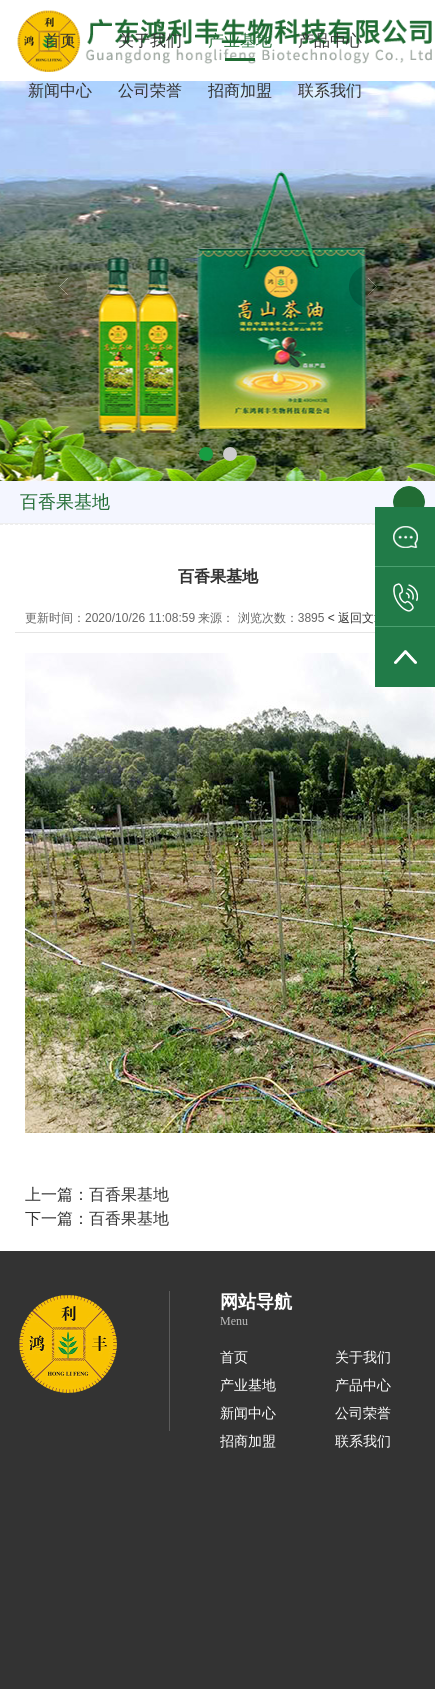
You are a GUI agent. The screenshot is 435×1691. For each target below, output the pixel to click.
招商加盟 (240, 90)
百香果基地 (129, 1194)
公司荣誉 (150, 90)
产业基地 (240, 40)
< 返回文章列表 (369, 618)
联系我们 (330, 90)
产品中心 (330, 40)
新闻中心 (60, 90)
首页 (60, 40)
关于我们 (150, 40)
